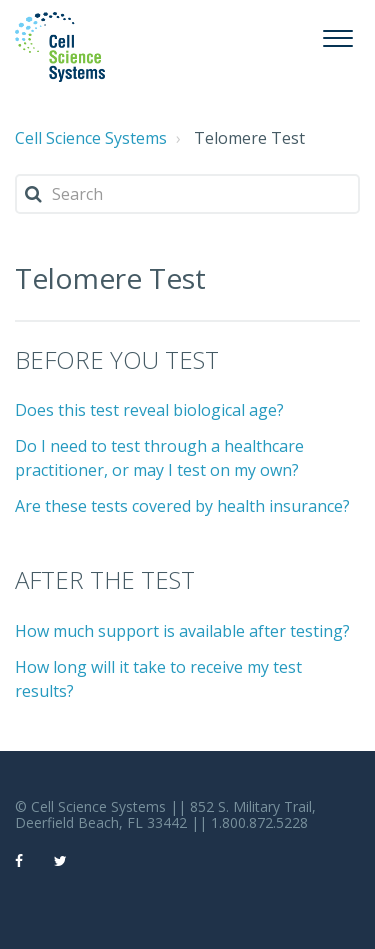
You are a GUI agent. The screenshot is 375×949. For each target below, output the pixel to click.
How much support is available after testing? (182, 631)
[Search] (187, 194)
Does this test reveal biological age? (149, 410)
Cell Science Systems (91, 138)
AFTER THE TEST (105, 579)
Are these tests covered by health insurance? (182, 506)
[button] (337, 35)
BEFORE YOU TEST (117, 359)
